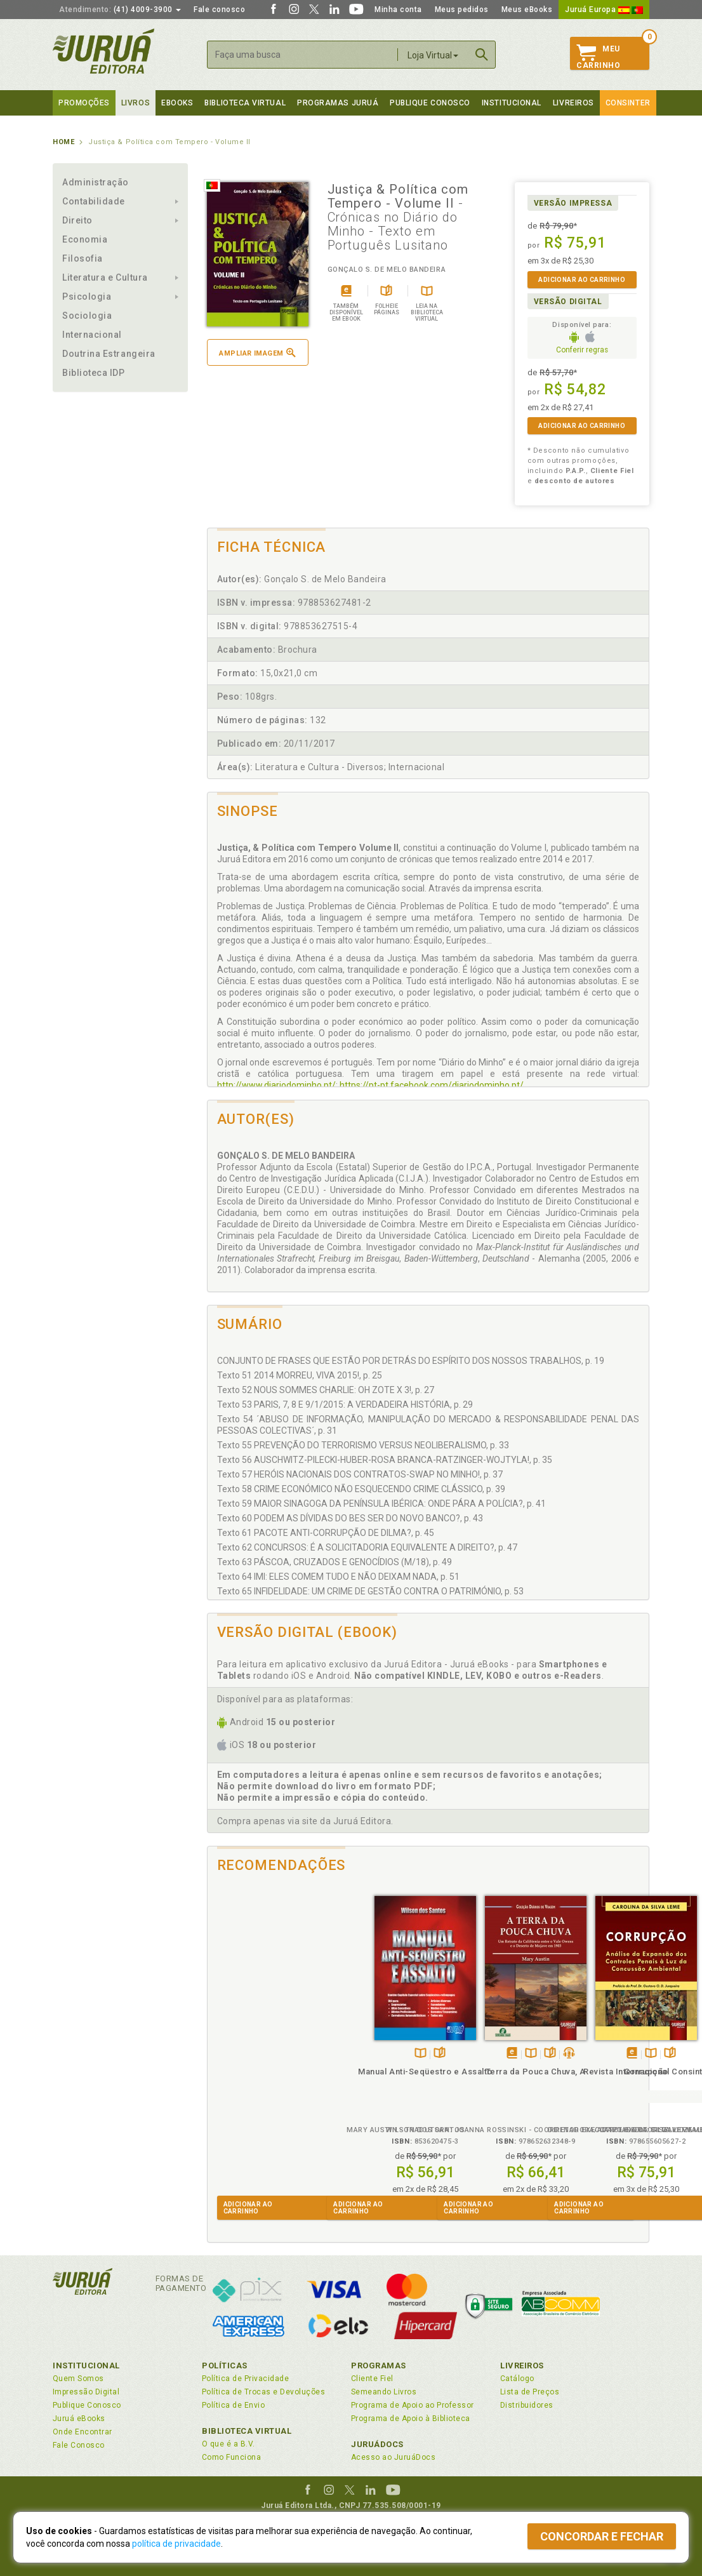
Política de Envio (233, 2405)
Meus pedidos (462, 9)
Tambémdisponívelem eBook (348, 2040)
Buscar (481, 54)
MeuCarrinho (598, 57)
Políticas (225, 2365)
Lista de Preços (529, 2391)
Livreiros (573, 102)
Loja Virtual (432, 55)
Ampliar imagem (257, 352)
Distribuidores (526, 2405)
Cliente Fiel (372, 2378)
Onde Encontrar (82, 2431)
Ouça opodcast (406, 2040)
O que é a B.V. (228, 2443)
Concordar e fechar (601, 2536)
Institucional (511, 102)
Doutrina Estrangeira (109, 354)
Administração (95, 182)
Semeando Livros (383, 2391)
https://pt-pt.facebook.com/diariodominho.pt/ (432, 1085)
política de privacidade (176, 2544)
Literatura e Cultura (105, 277)
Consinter (628, 102)
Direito (77, 220)
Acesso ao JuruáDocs (393, 2457)
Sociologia (87, 315)
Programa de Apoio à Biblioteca (410, 2418)
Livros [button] (135, 102)
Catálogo (517, 2378)
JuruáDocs (377, 2444)
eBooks (177, 102)
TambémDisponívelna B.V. (258, 2040)
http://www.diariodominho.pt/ (276, 1085)
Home (63, 142)
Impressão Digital (86, 2391)
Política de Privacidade (245, 2378)
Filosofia (82, 258)
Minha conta (398, 9)
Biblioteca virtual (245, 102)
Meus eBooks (527, 9)
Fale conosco (219, 9)
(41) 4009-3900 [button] (120, 9)
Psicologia (86, 296)
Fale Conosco (79, 2445)
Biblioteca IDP (93, 373)
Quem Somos (78, 2378)
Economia (84, 239)
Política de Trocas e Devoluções (263, 2391)
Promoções (84, 102)
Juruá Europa (604, 9)
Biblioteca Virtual (247, 2431)
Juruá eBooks (79, 2418)
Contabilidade (93, 201)
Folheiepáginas (277, 2040)
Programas (378, 2365)
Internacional (92, 335)
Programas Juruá (337, 102)
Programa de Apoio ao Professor (412, 2405)
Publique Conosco (430, 102)
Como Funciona (231, 2457)
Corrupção (483, 2057)
